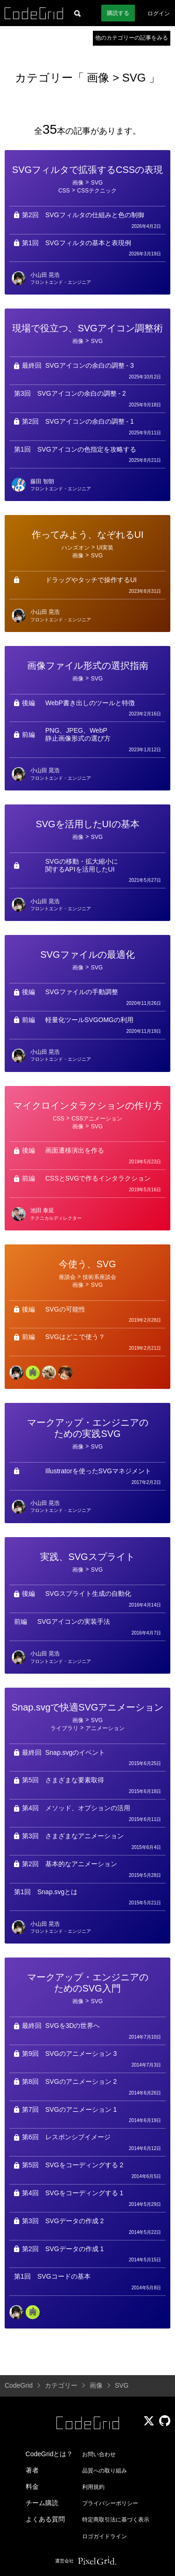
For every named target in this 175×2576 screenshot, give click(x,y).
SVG (134, 77)
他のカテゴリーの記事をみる (131, 37)
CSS (64, 190)
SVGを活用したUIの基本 (87, 824)
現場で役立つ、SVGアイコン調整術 (87, 328)
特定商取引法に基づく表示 (115, 2519)
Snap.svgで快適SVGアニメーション (88, 1707)
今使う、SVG (87, 1264)
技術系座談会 (99, 1277)
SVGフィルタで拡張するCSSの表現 (87, 170)
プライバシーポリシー (110, 2503)
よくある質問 (45, 2519)
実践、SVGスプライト (87, 1557)
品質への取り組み (104, 2470)
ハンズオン (76, 547)
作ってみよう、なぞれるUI (88, 534)
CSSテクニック (97, 190)
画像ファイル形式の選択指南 (87, 665)
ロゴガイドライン (104, 2536)
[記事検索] (77, 13)
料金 (32, 2486)
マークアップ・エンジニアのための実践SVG (87, 1428)
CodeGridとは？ (49, 2454)
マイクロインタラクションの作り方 (87, 1105)
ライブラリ (64, 1728)
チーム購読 (42, 2503)
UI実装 (105, 547)
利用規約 (93, 2487)
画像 (99, 77)
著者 (32, 2470)
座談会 (67, 1277)
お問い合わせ (99, 2454)
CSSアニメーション (96, 1118)
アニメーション (105, 1728)
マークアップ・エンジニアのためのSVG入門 (87, 1982)
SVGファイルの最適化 (87, 954)
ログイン (158, 13)
